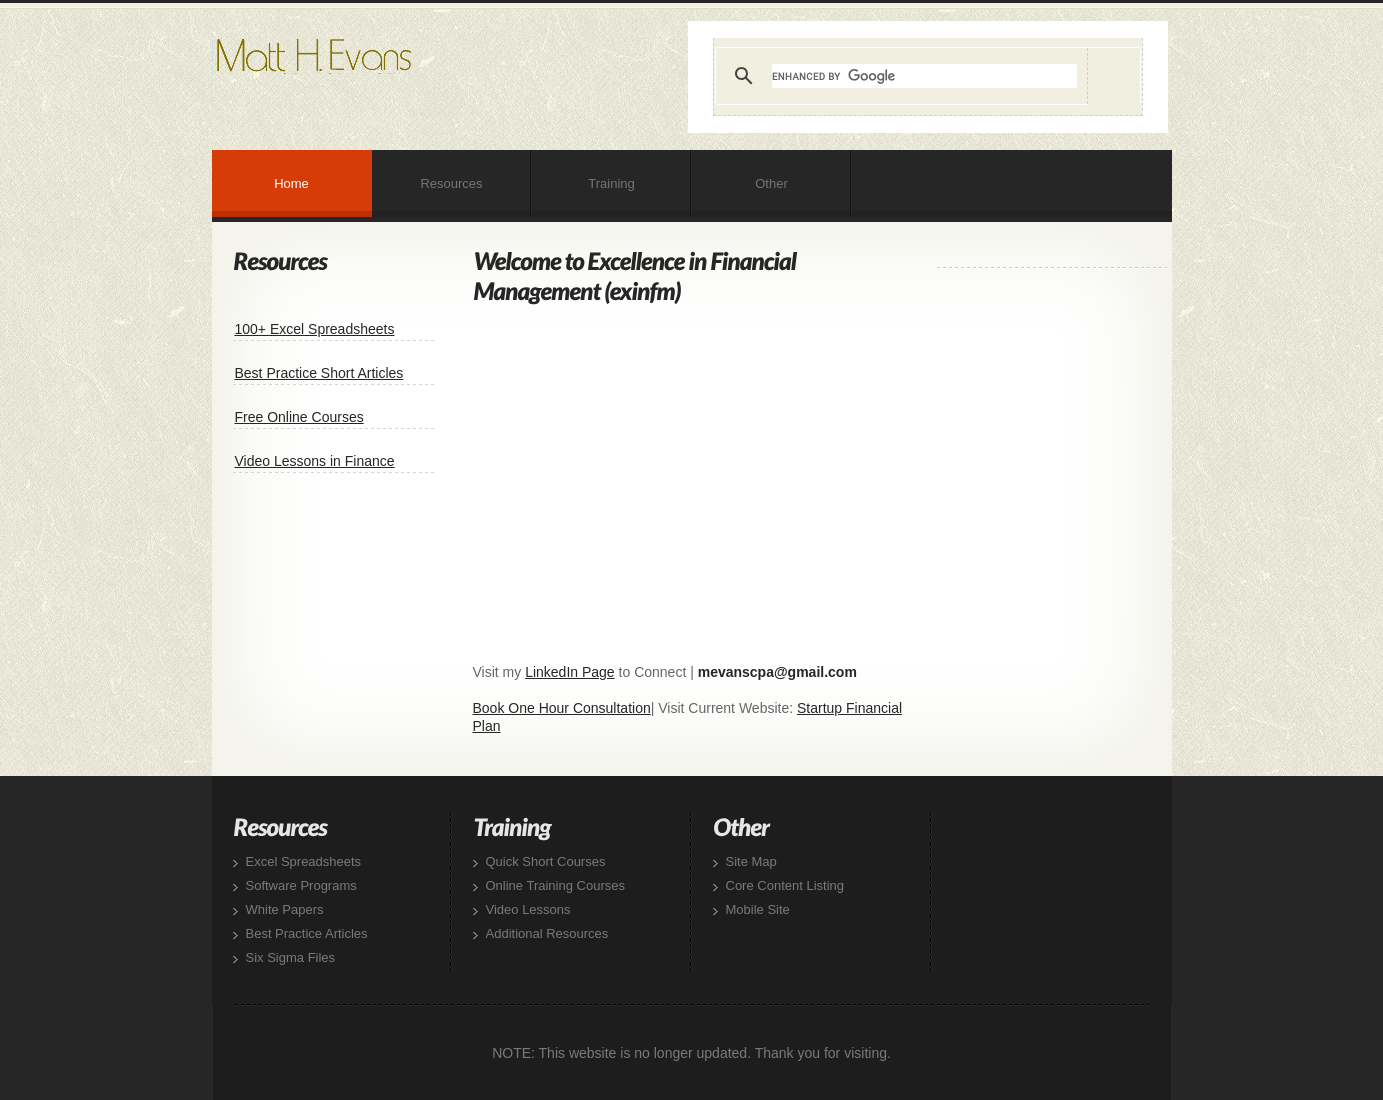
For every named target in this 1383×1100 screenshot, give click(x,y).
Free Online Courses (299, 417)
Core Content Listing (785, 885)
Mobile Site (758, 909)
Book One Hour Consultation (562, 708)
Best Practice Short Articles (319, 373)
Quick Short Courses (546, 861)
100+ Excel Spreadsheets (315, 329)
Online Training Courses (555, 885)
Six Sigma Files (291, 957)
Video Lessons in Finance (315, 461)
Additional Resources (547, 933)
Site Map (751, 861)
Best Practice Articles (307, 933)
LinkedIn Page (570, 672)
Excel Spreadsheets (304, 861)
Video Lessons (528, 909)
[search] (924, 76)
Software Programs (301, 885)
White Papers (285, 909)
